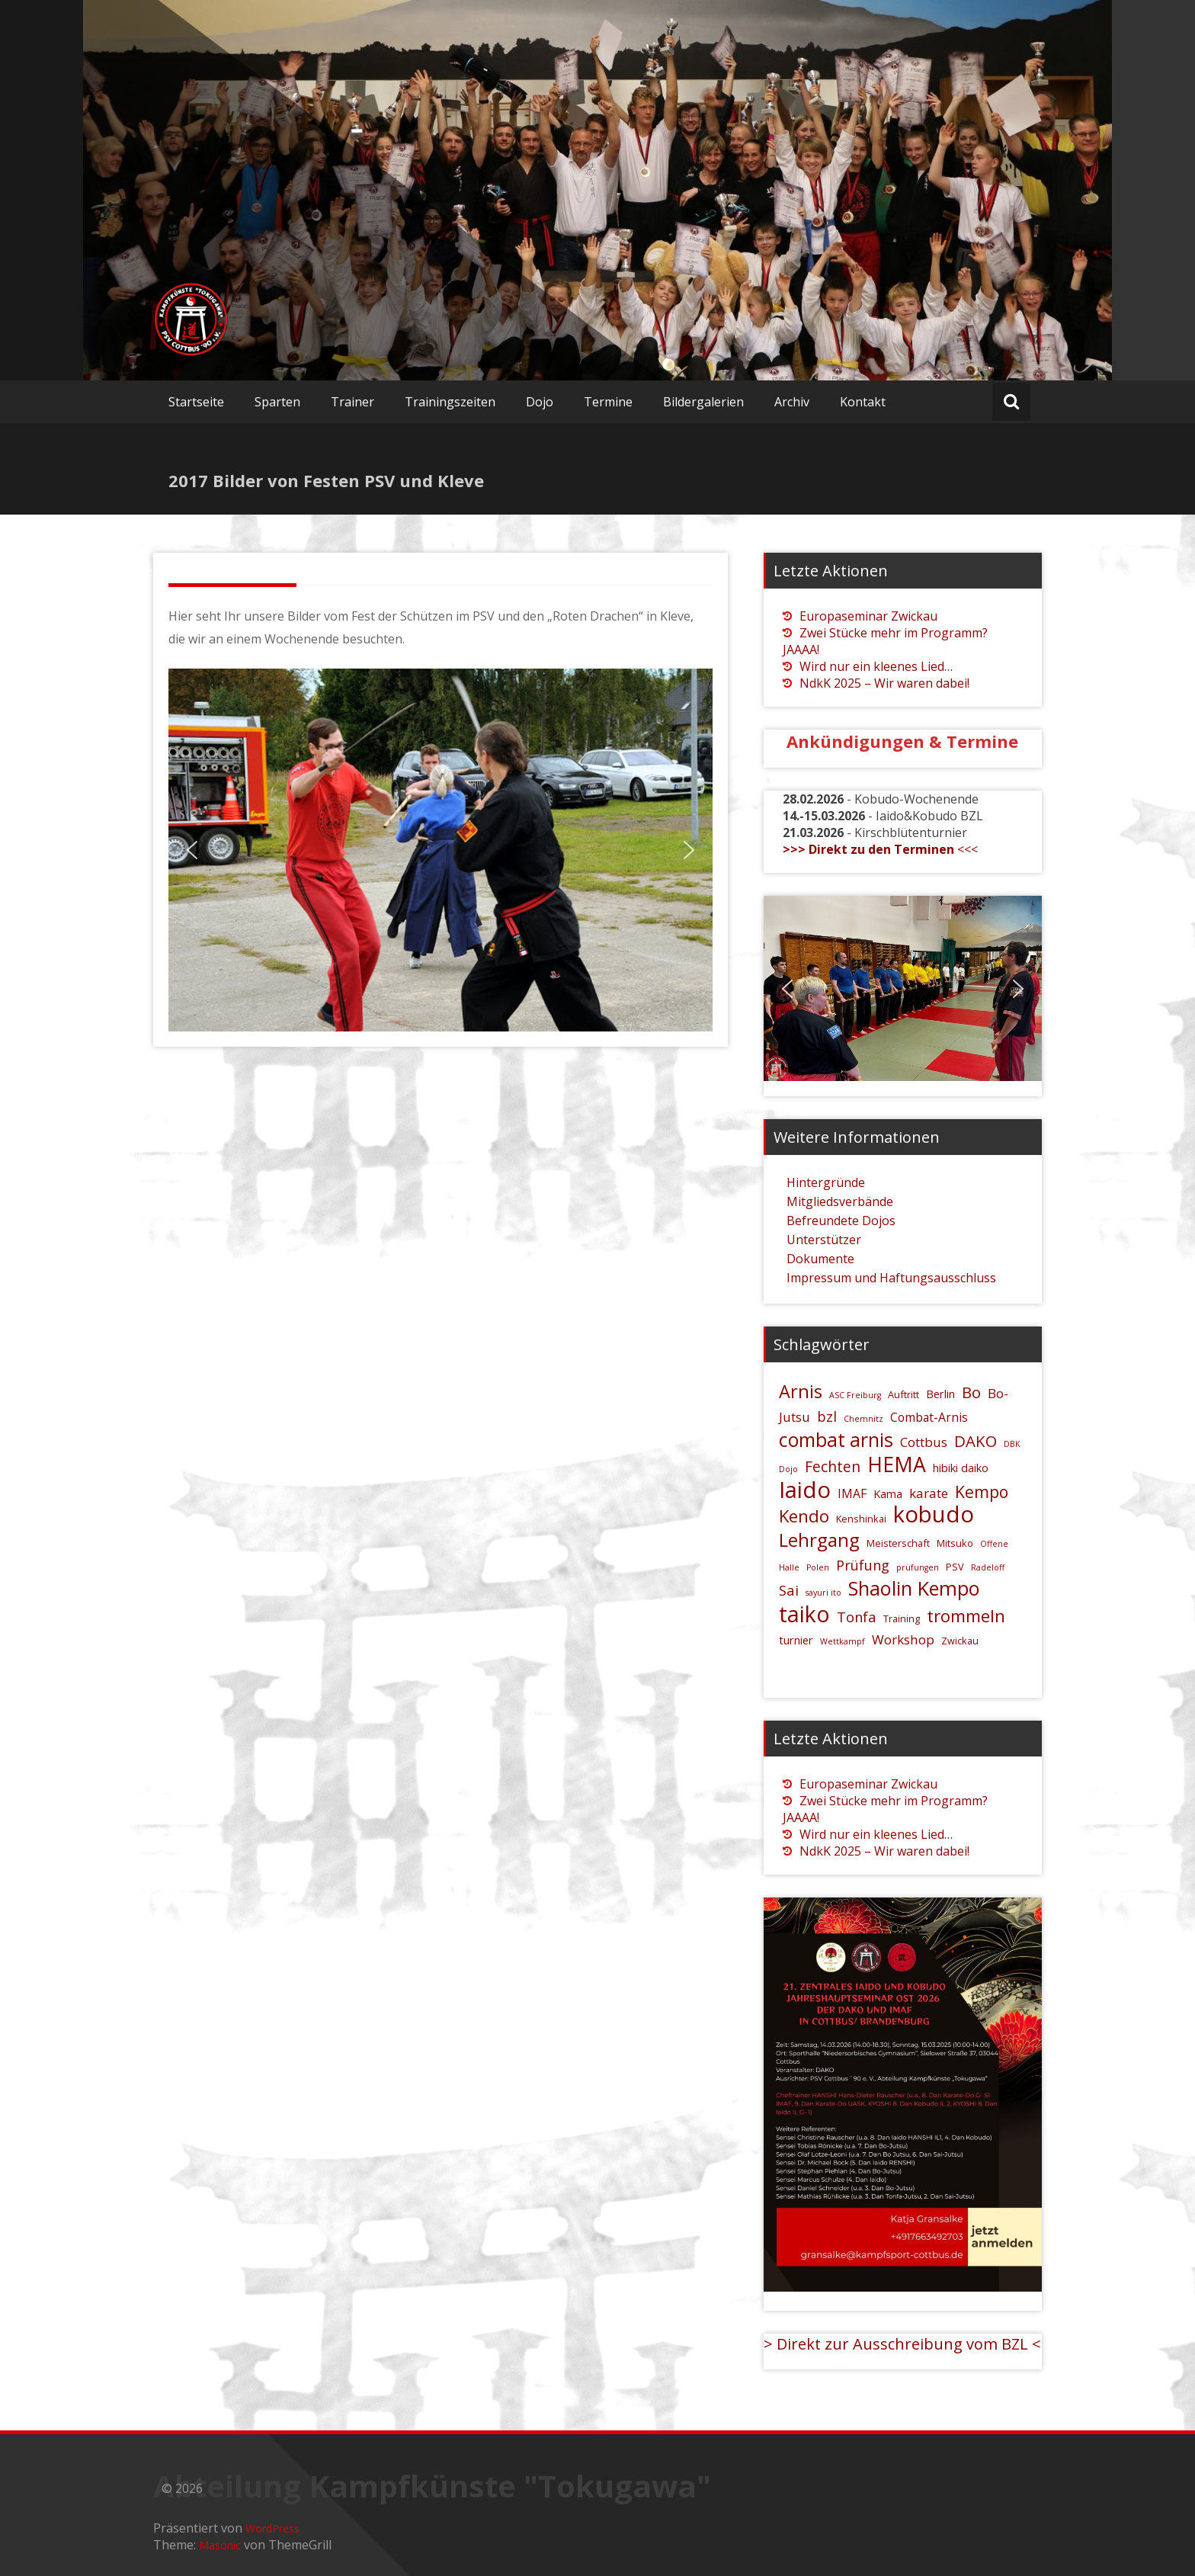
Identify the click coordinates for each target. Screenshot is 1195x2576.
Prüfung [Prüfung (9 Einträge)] (862, 1564)
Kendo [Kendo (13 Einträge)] (804, 1515)
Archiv (791, 401)
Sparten (277, 401)
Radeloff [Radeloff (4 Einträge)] (987, 1567)
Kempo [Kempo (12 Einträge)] (981, 1491)
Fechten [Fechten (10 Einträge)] (832, 1466)
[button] (192, 850)
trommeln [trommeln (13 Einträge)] (966, 1615)
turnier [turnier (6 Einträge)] (796, 1640)
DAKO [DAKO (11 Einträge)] (975, 1441)
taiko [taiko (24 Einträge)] (804, 1613)
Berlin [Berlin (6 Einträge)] (940, 1394)
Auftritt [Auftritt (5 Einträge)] (903, 1394)
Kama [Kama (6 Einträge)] (887, 1494)
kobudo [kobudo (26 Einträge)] (933, 1514)
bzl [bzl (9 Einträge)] (827, 1416)
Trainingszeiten (450, 401)
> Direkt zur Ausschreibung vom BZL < (902, 2344)
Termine (608, 401)
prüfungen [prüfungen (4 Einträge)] (917, 1567)
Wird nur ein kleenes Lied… (876, 666)
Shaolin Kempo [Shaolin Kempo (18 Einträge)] (914, 1588)
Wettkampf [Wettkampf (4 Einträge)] (842, 1641)
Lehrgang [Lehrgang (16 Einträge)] (819, 1539)
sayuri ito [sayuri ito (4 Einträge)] (823, 1592)
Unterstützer (824, 1239)
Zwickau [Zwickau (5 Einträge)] (960, 1640)
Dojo (539, 401)
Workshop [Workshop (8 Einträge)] (903, 1639)
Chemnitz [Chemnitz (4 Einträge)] (863, 1418)
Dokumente (820, 1258)
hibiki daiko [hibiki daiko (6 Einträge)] (960, 1468)
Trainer (352, 401)
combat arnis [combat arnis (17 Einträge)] (836, 1439)
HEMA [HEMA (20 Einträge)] (896, 1464)
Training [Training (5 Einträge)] (901, 1618)
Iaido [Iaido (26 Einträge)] (805, 1489)
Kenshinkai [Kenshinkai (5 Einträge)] (861, 1518)
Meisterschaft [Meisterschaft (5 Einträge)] (898, 1543)
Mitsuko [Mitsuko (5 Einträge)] (955, 1543)
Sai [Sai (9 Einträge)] (789, 1589)
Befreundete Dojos (841, 1220)
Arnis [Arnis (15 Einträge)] (800, 1391)
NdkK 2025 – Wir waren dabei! (884, 683)
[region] (440, 850)
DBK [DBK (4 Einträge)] (1012, 1444)
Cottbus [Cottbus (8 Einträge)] (923, 1442)
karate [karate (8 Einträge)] (928, 1493)
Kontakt (863, 401)
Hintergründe (826, 1182)
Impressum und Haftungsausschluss (891, 1277)
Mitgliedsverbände (840, 1201)
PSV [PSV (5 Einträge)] (955, 1567)
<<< (880, 849)
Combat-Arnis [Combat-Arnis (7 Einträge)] (929, 1417)
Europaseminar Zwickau (868, 616)
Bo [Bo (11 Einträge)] (971, 1392)
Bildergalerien (703, 401)
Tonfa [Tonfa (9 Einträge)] (856, 1616)
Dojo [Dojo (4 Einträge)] (788, 1469)
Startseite (196, 401)
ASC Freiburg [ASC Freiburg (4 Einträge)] (855, 1395)
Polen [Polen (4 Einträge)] (817, 1567)
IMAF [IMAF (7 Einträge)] (852, 1493)
